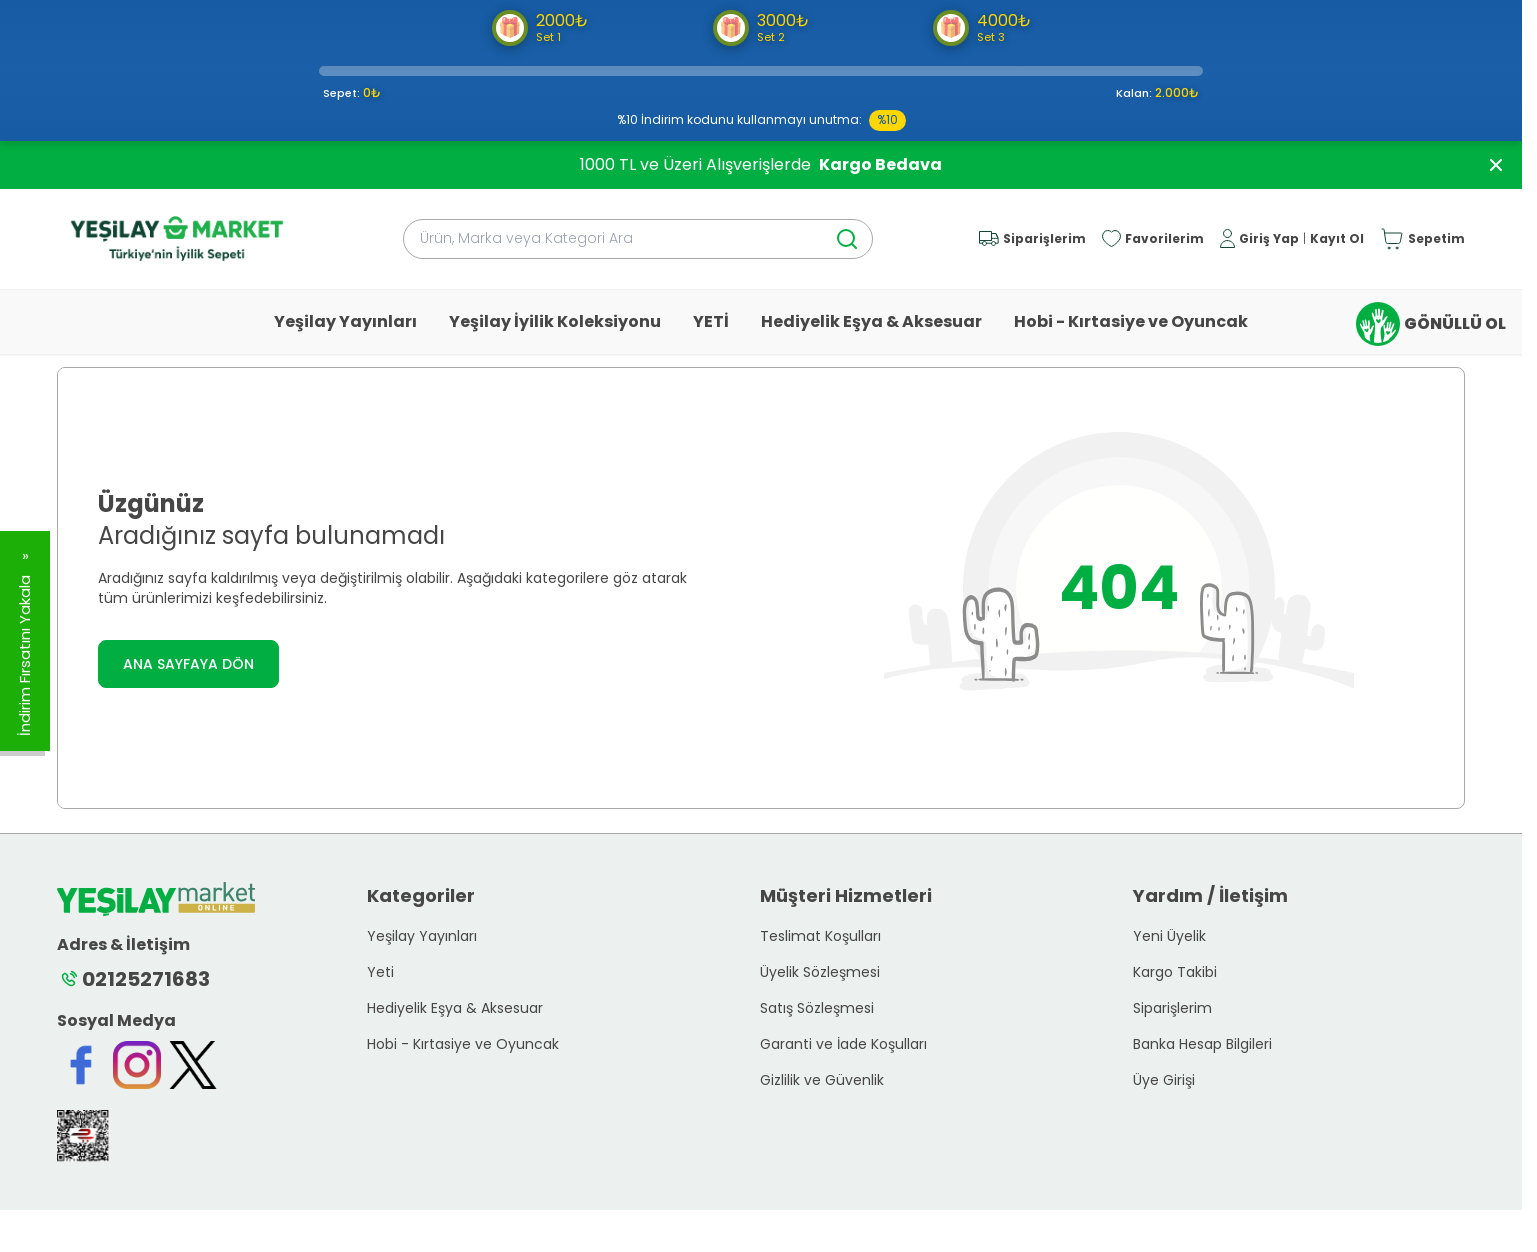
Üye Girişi (1164, 1080)
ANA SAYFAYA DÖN (188, 664)
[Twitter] (193, 1065)
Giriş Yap (1269, 239)
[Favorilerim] (1153, 238)
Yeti (380, 972)
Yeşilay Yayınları (345, 321)
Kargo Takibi (1175, 972)
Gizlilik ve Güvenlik (822, 1080)
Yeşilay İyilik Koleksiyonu (555, 321)
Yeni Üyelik (1169, 936)
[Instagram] (137, 1065)
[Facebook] (81, 1065)
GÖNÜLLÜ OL (1431, 324)
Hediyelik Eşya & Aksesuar (871, 321)
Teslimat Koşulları (820, 936)
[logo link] (177, 239)
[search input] (637, 239)
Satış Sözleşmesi (817, 1008)
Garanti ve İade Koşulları (843, 1044)
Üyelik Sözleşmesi (820, 972)
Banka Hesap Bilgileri (1202, 1044)
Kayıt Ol (1337, 239)
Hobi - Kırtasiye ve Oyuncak (1131, 321)
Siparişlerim (1172, 1008)
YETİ (711, 321)
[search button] (847, 239)
